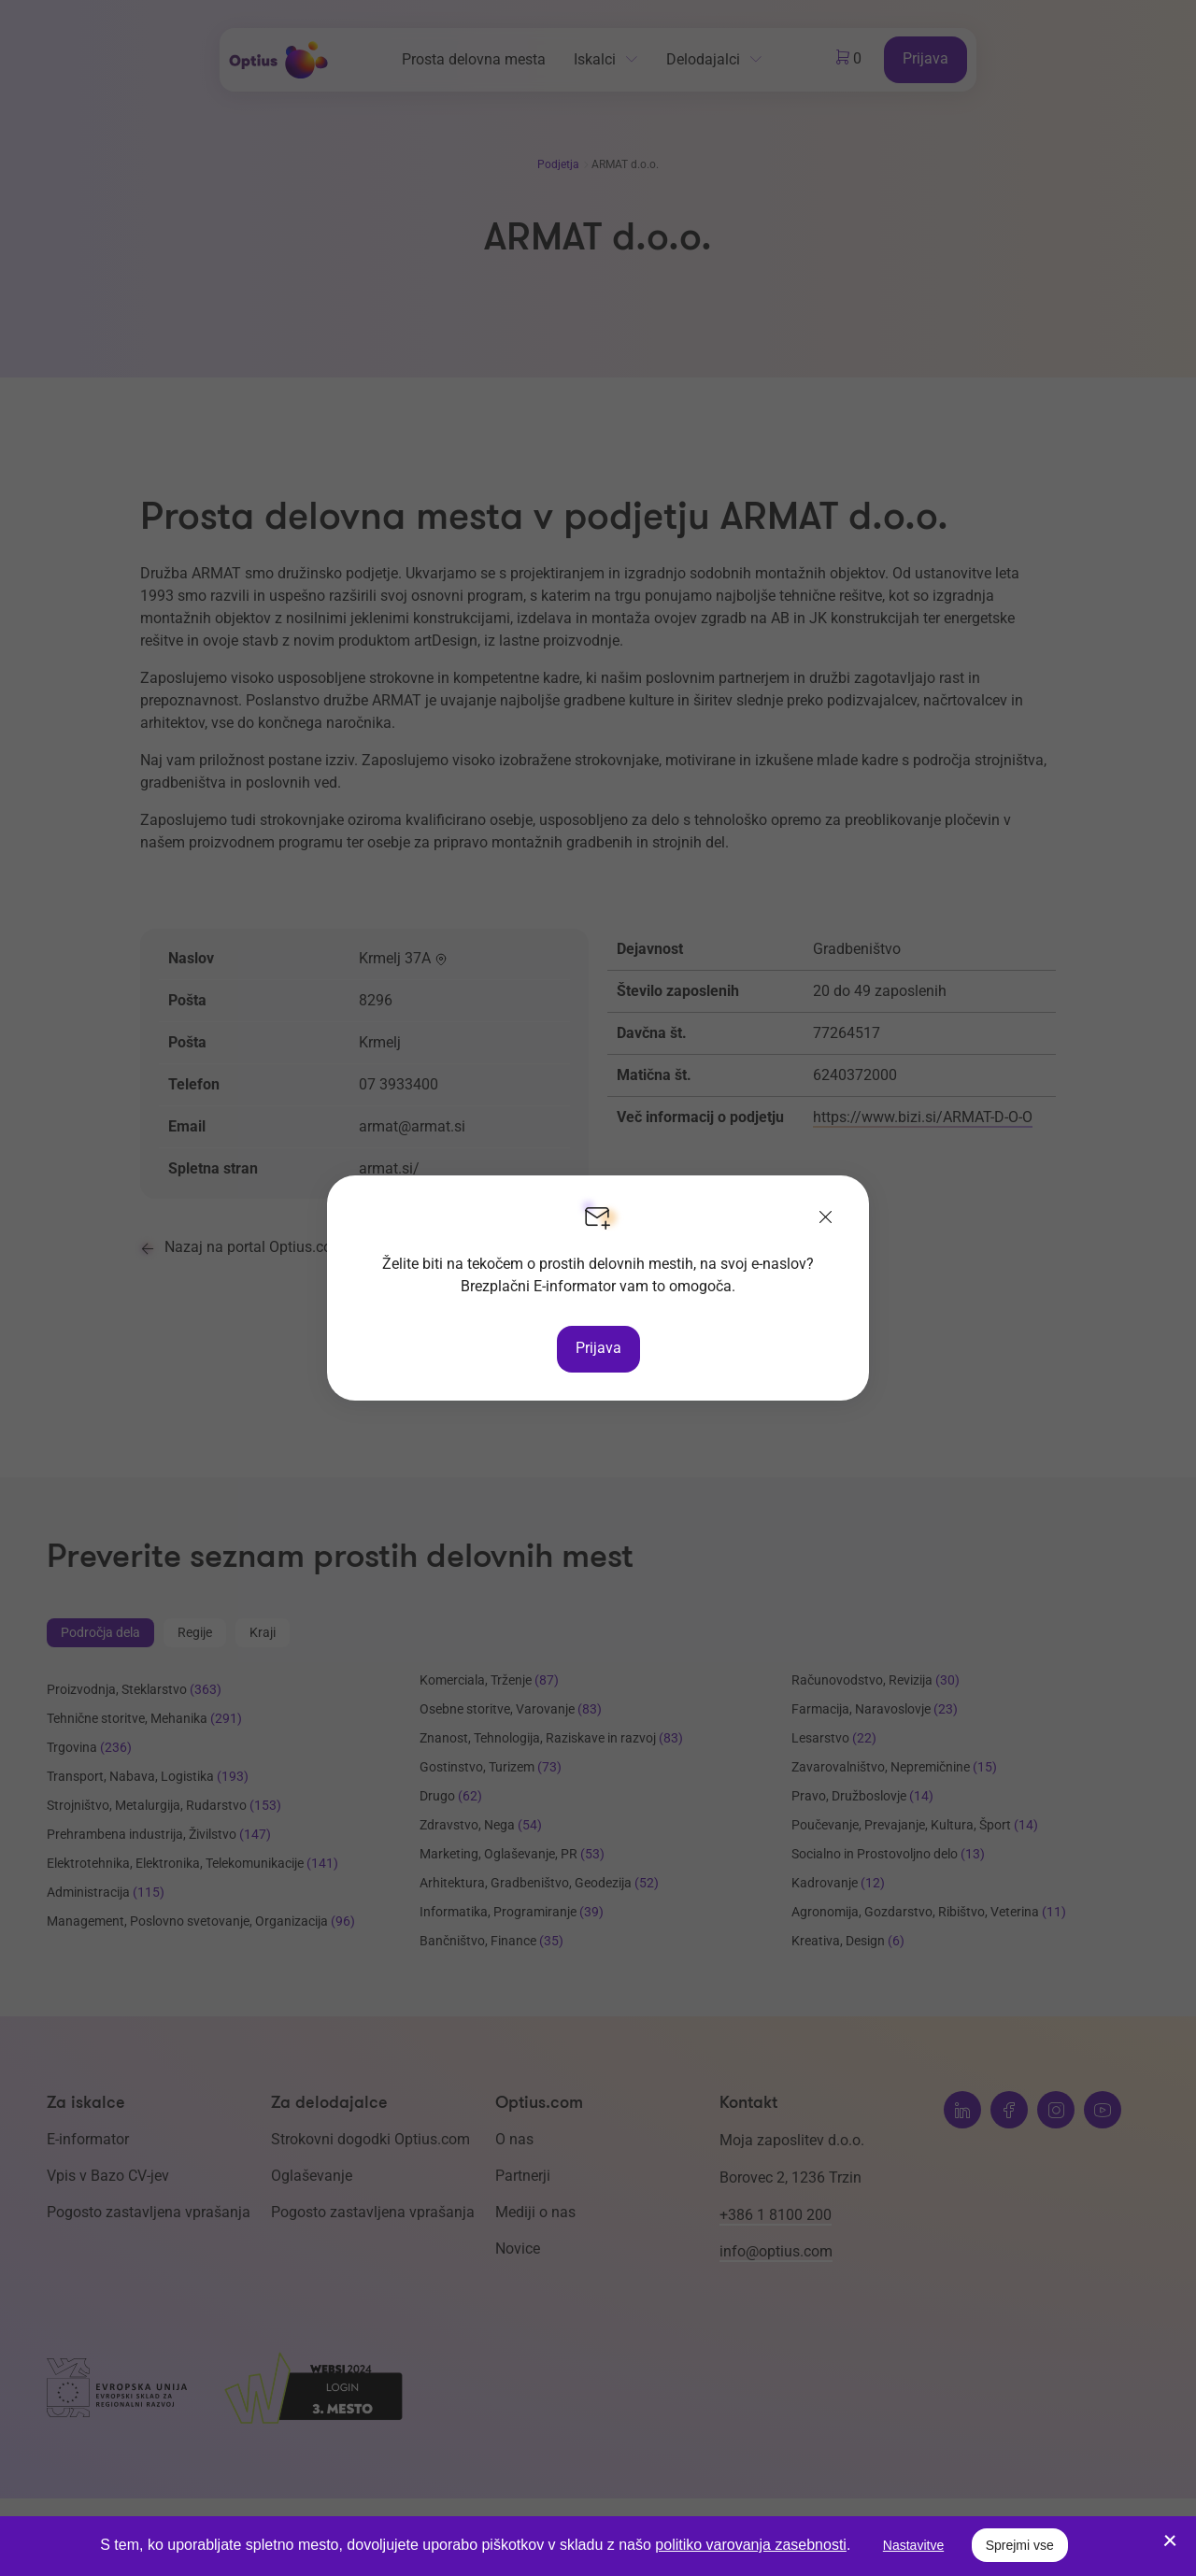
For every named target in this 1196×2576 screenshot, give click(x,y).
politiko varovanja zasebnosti (751, 2545)
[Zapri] (826, 1218)
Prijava (598, 1348)
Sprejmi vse (1020, 2545)
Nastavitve (913, 2545)
